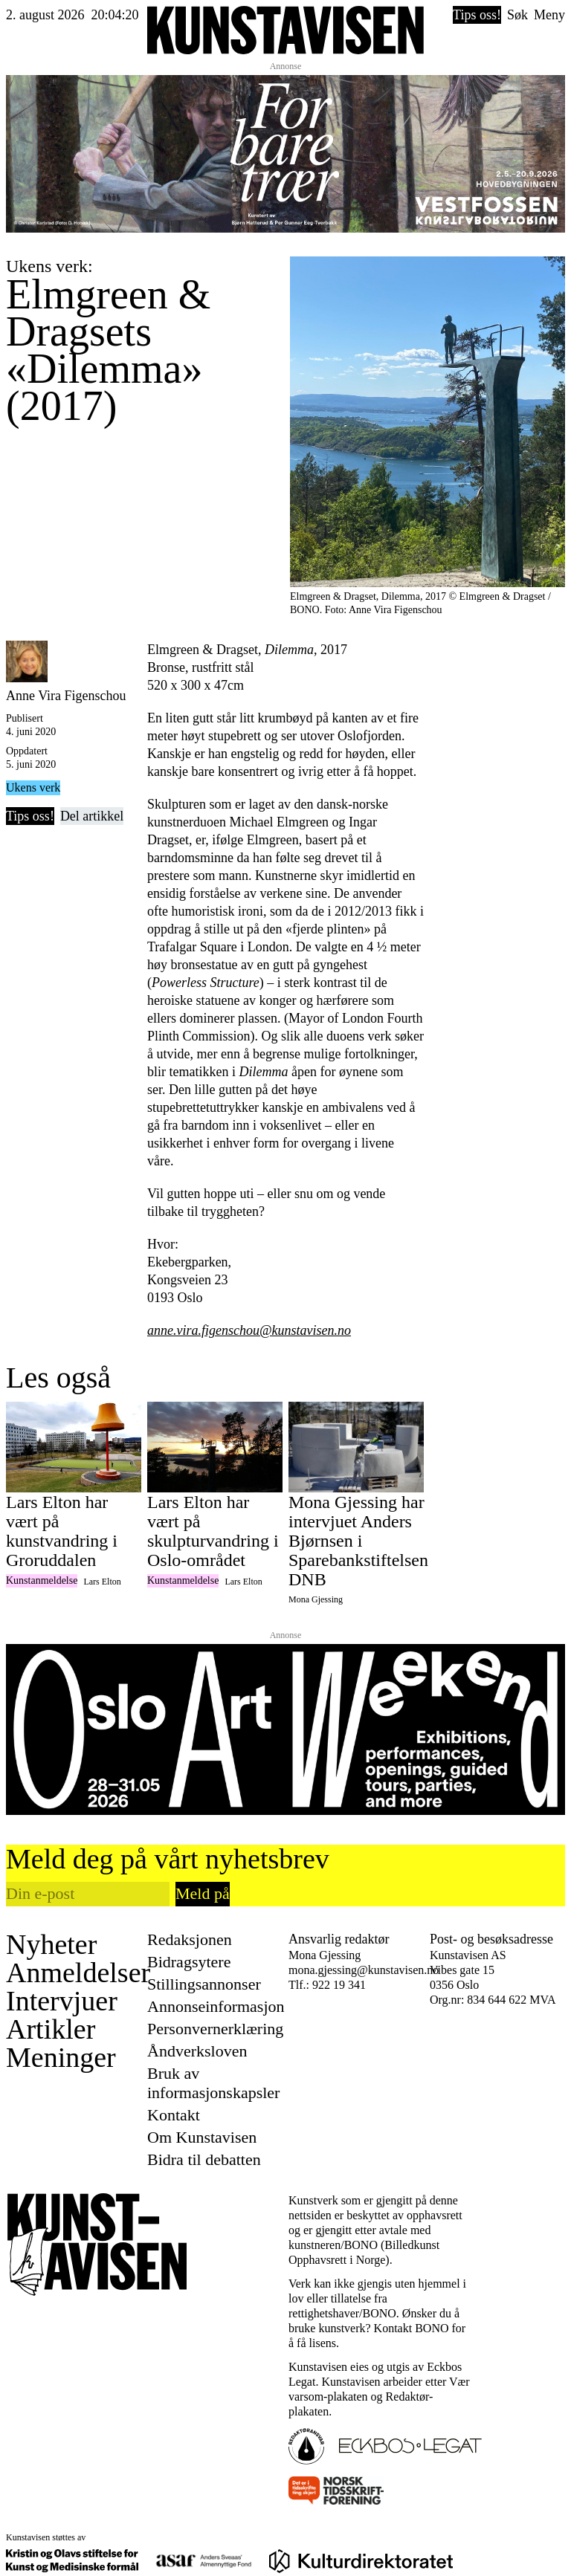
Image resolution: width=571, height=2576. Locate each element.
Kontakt (173, 2115)
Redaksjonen (189, 1939)
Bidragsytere (188, 1961)
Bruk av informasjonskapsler (213, 2083)
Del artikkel (91, 816)
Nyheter (51, 1944)
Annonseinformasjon (216, 2006)
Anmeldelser (78, 1972)
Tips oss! (477, 14)
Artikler (50, 2029)
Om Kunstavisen (202, 2137)
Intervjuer (61, 2001)
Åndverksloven (197, 2051)
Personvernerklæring (215, 2028)
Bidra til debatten (204, 2159)
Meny (549, 14)
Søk (517, 14)
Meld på (202, 1893)
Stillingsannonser (204, 1984)
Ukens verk (33, 787)
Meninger (61, 2057)
